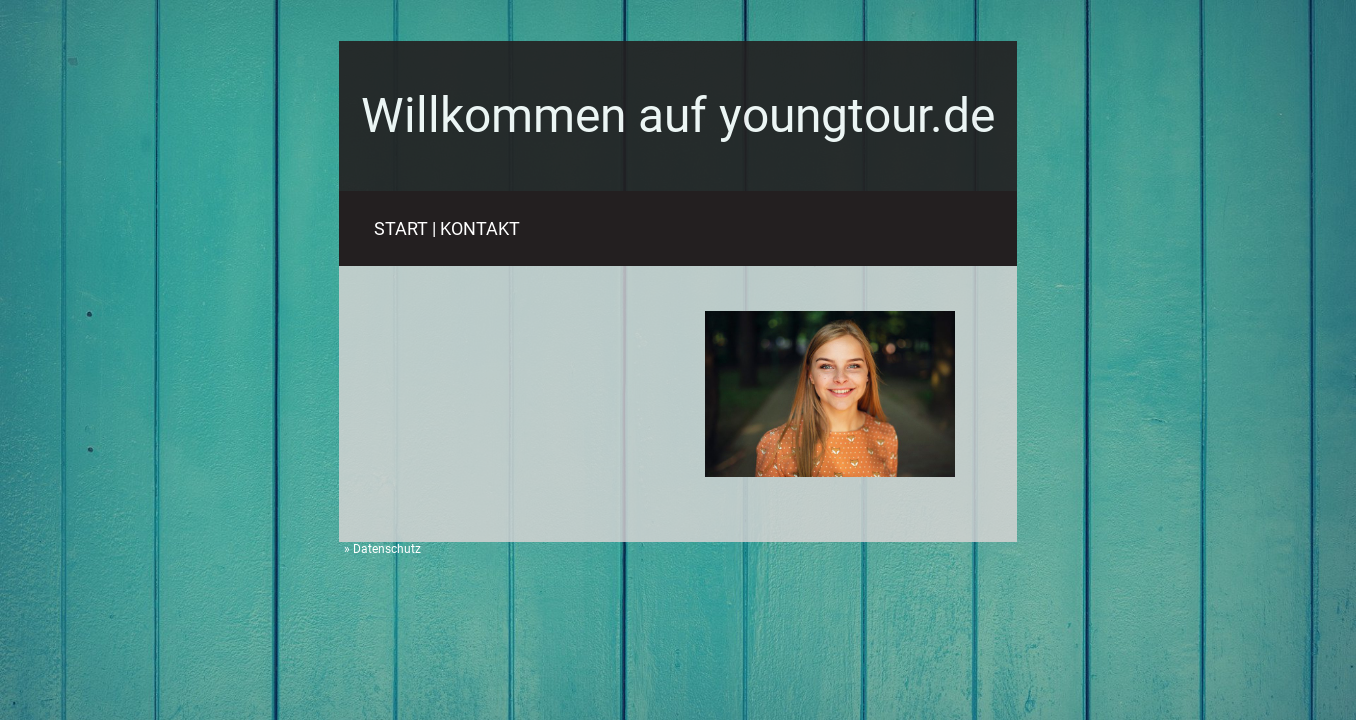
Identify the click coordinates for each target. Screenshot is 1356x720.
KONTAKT (480, 228)
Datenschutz (387, 549)
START (401, 228)
